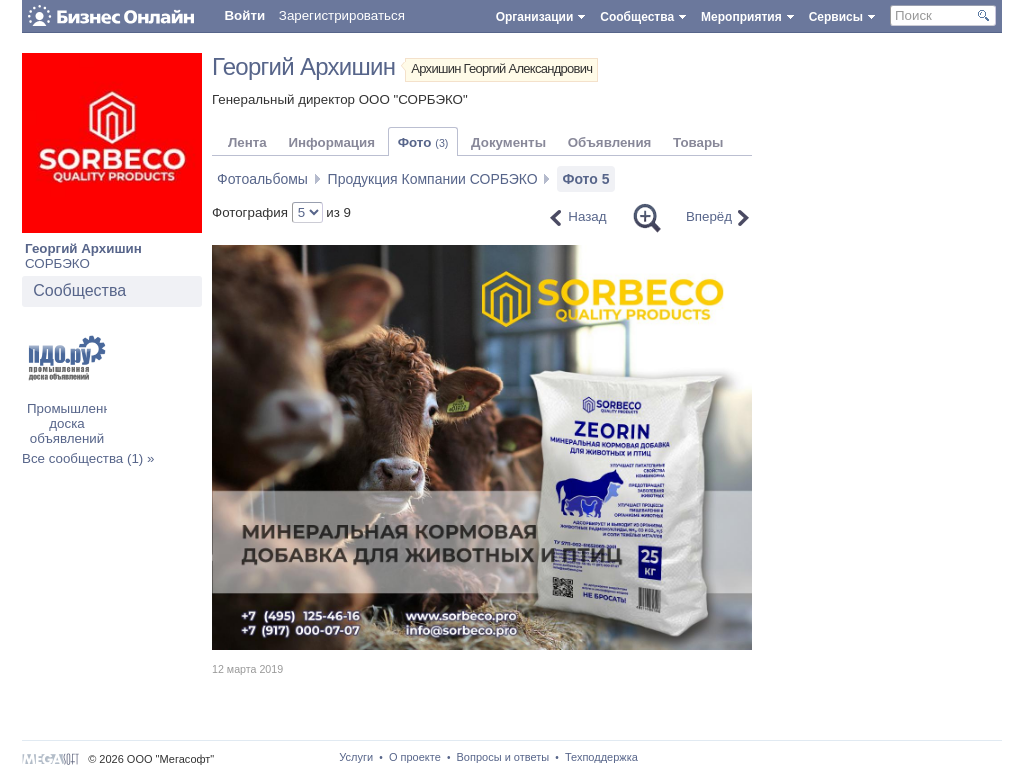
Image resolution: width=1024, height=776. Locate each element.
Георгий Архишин (83, 248)
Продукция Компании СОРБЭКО (433, 179)
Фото (423, 142)
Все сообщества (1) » (88, 458)
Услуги (356, 757)
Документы (508, 142)
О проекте (415, 757)
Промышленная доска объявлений (76, 423)
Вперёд (709, 216)
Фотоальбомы (262, 179)
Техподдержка (601, 757)
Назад (587, 216)
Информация (331, 142)
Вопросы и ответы (503, 757)
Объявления (610, 142)
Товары (698, 142)
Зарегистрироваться (342, 15)
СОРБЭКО (57, 263)
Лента (247, 142)
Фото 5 (585, 179)
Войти (244, 15)
